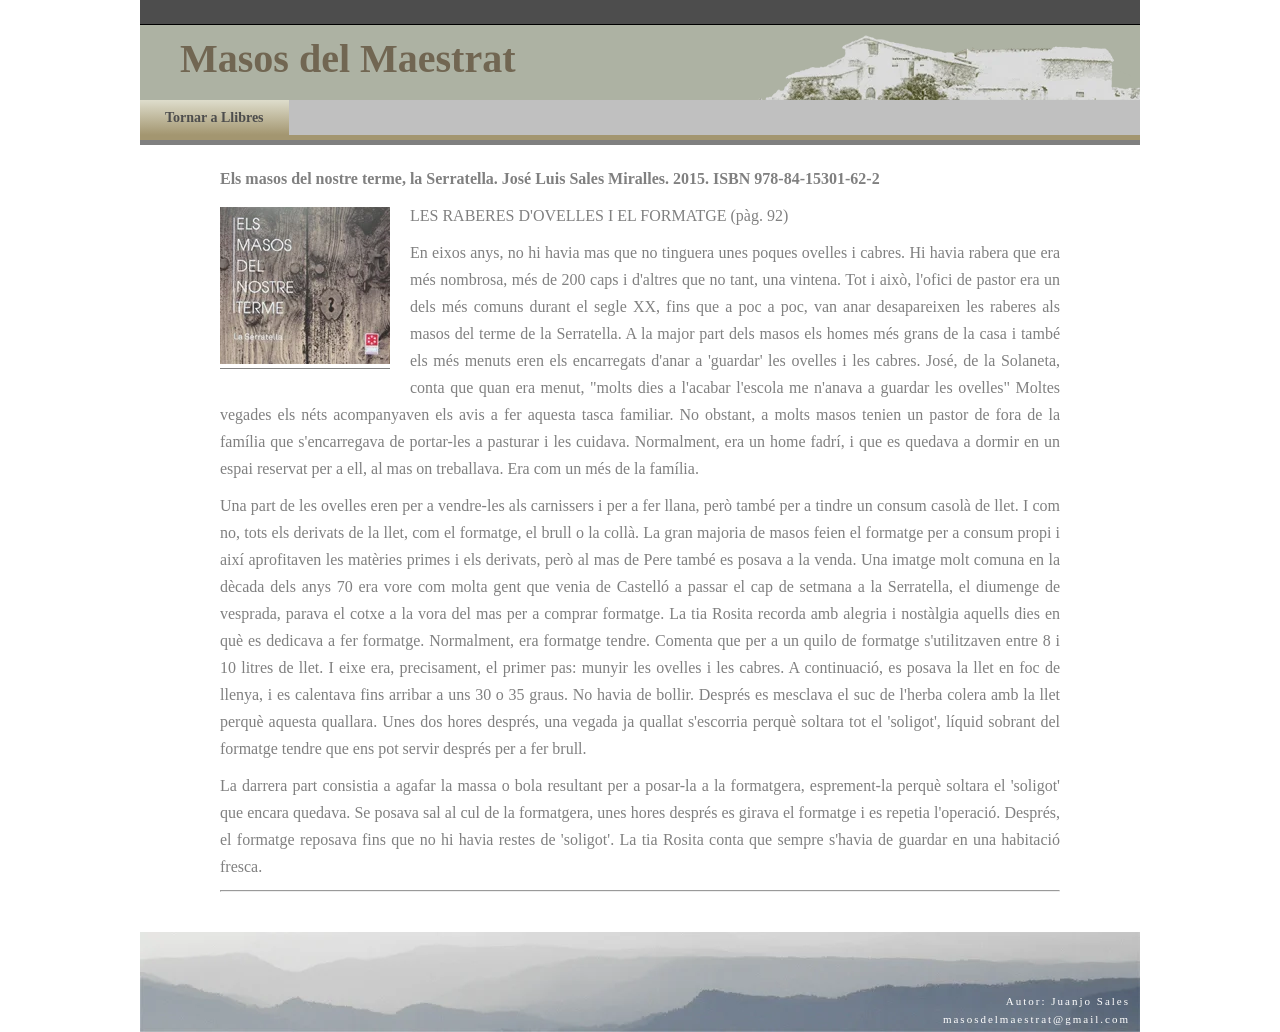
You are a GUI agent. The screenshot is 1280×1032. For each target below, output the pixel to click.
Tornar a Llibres (214, 117)
